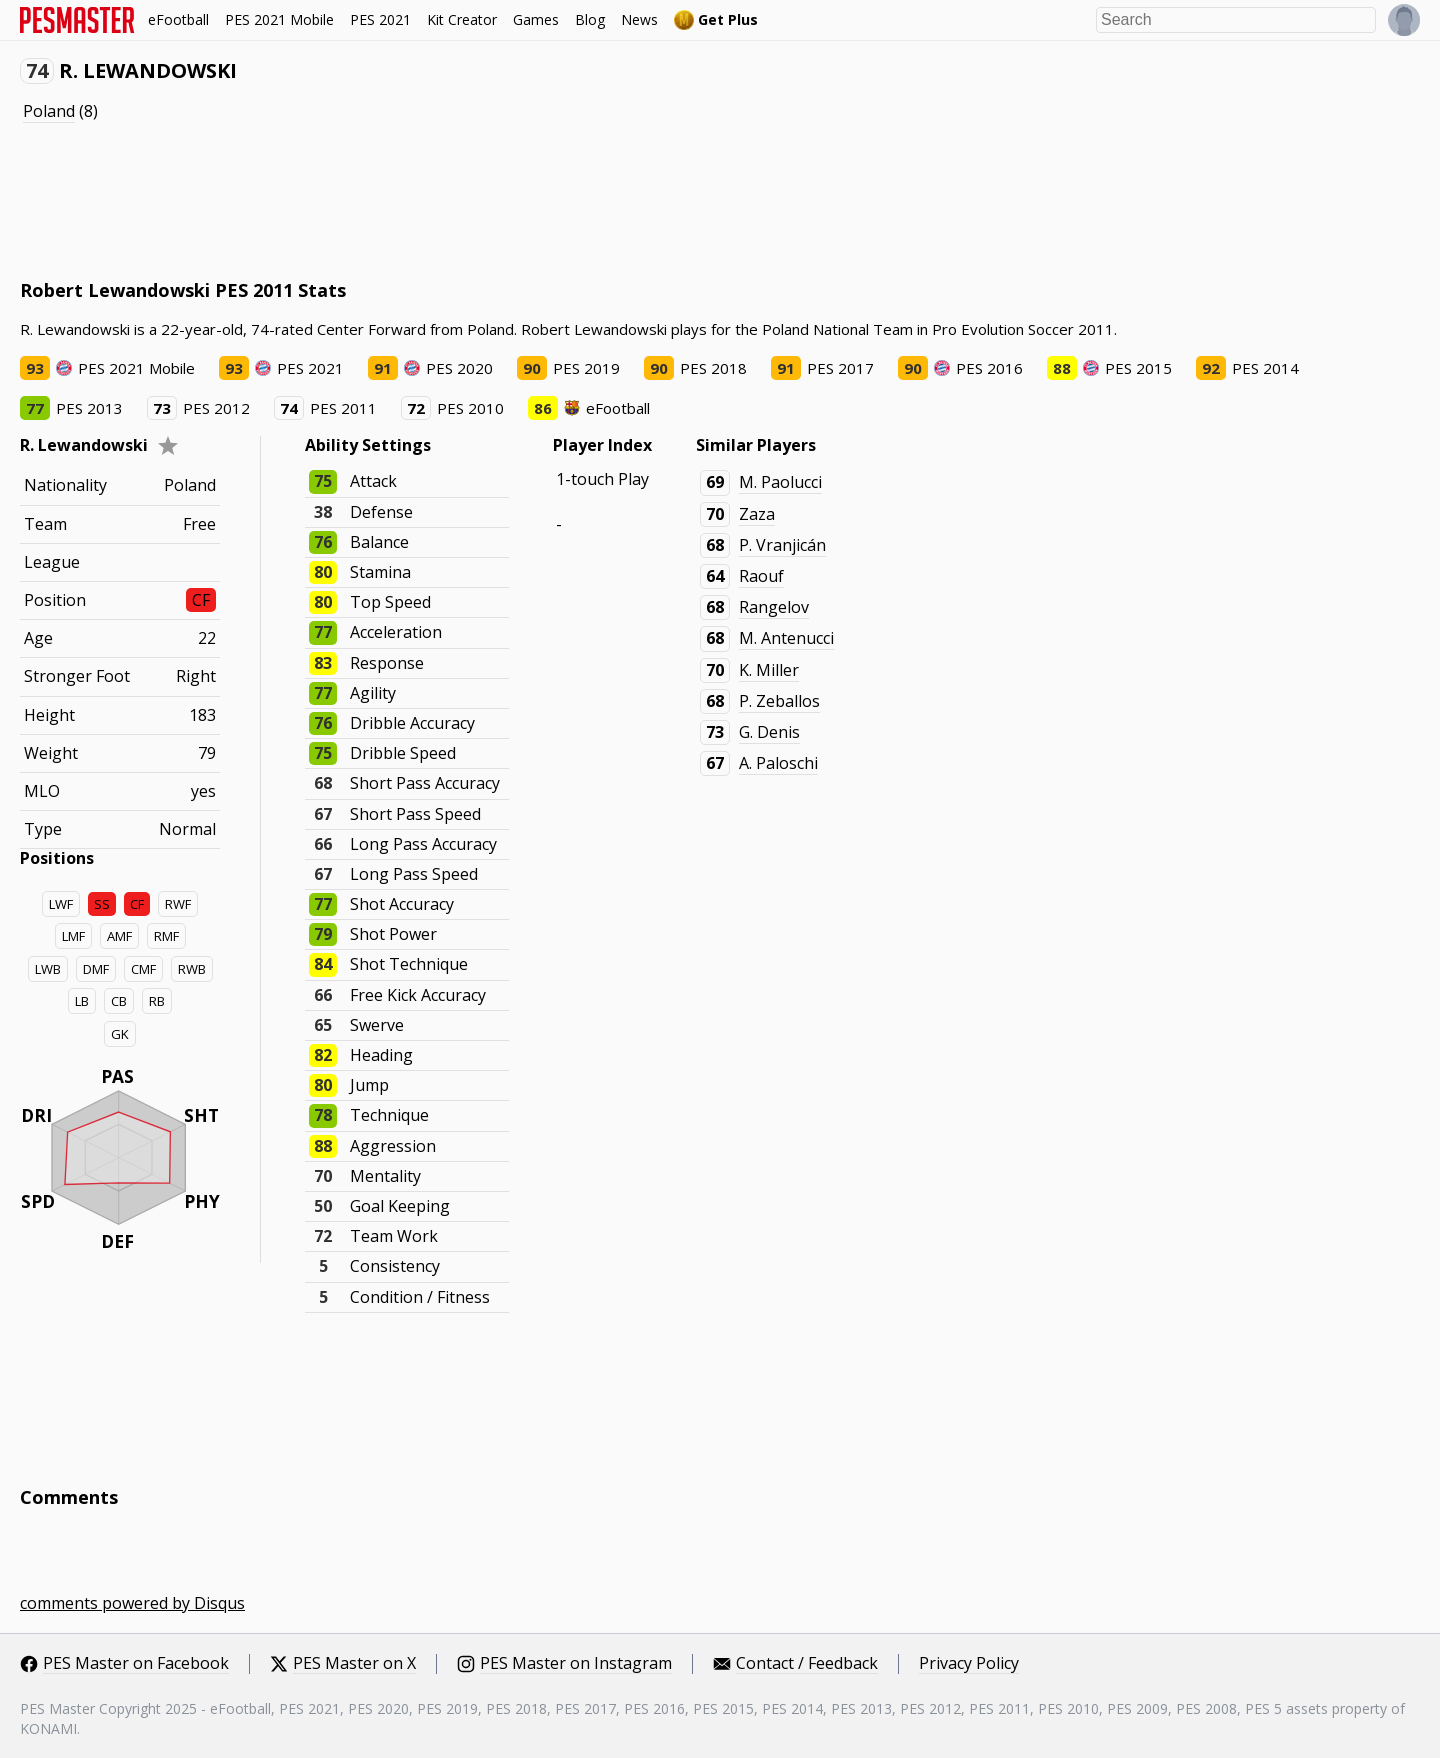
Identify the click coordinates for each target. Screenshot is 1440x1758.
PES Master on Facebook (136, 1664)
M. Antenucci (786, 638)
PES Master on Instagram (576, 1664)
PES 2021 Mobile (279, 19)
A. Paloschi (778, 763)
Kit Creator (462, 19)
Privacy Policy (969, 1664)
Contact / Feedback (807, 1664)
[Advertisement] (384, 201)
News (639, 19)
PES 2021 (380, 19)
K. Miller (769, 670)
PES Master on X (354, 1664)
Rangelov (774, 607)
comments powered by (132, 1603)
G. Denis (769, 732)
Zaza (757, 514)
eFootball (178, 19)
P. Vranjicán (782, 545)
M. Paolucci (780, 482)
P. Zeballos (779, 701)
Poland (49, 111)
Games (536, 19)
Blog (590, 19)
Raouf (761, 576)
